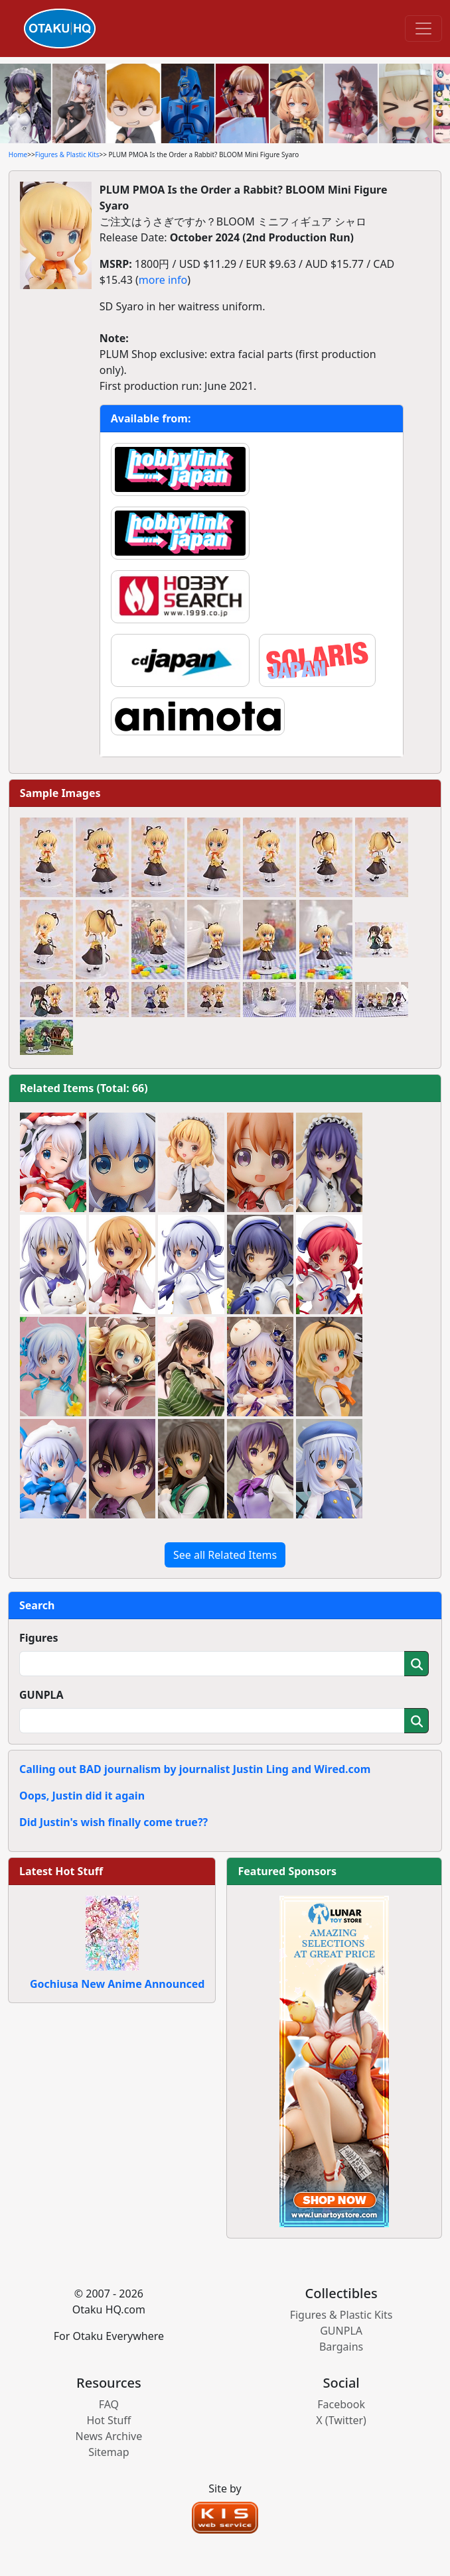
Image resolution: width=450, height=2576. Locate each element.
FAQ (109, 2404)
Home (18, 154)
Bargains (341, 2346)
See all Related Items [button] (225, 1555)
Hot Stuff (108, 2420)
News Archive (109, 2436)
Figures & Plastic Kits (67, 154)
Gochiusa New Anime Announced (117, 1984)
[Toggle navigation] (423, 28)
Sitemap (108, 2452)
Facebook (341, 2404)
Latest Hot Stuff (61, 1871)
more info (163, 280)
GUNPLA (41, 1694)
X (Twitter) (341, 2420)
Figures (38, 1637)
